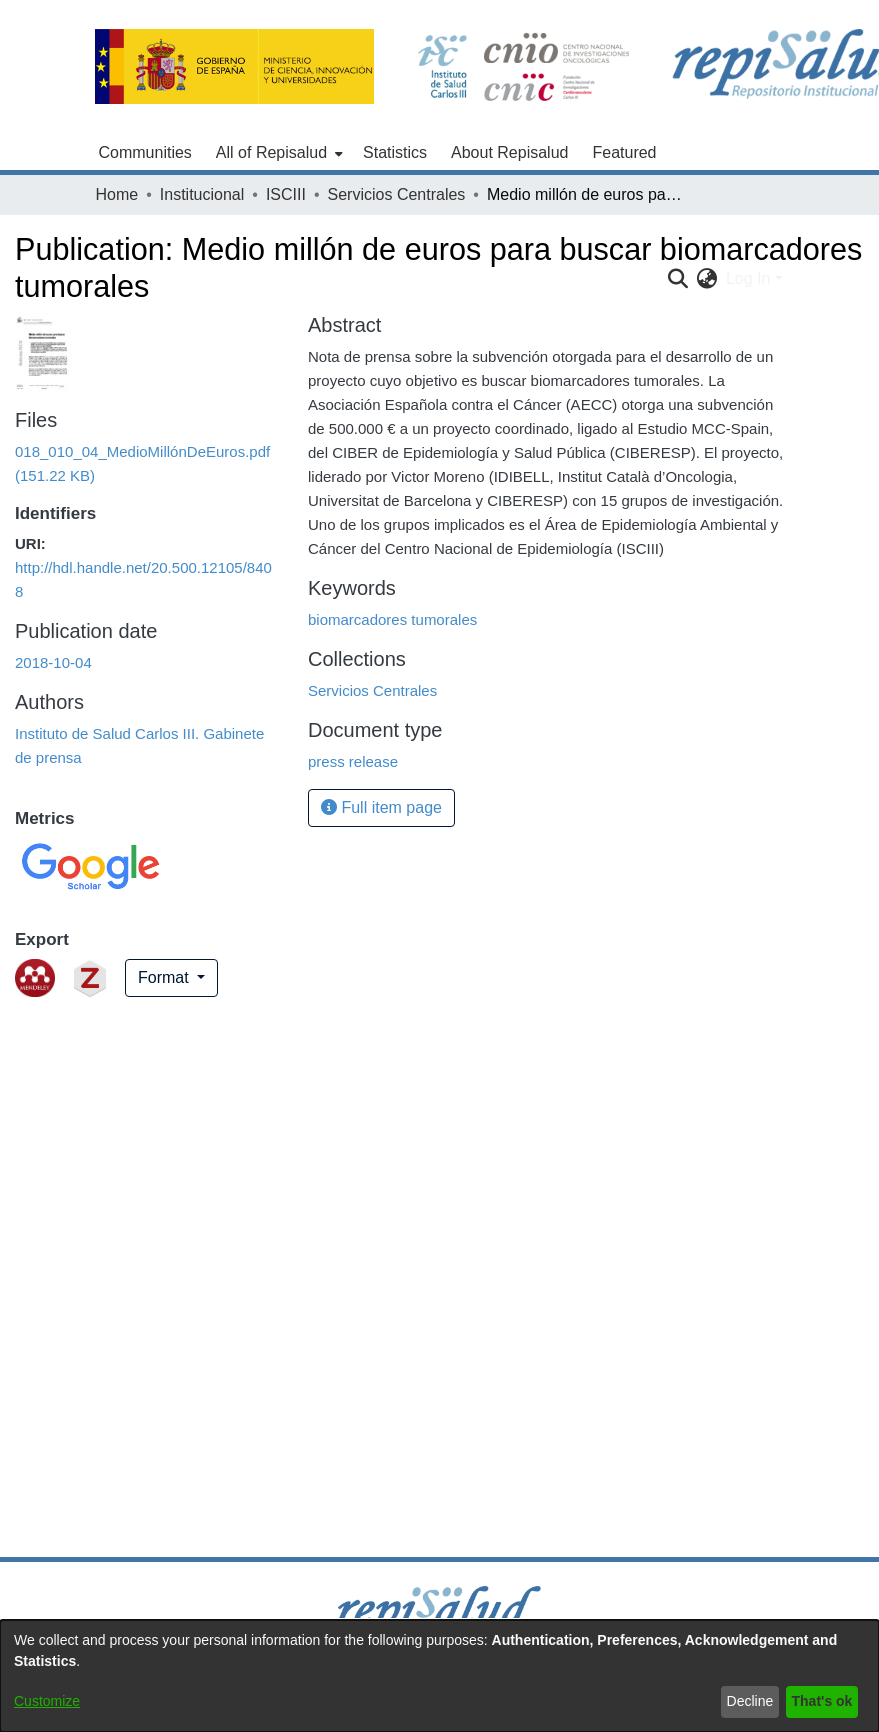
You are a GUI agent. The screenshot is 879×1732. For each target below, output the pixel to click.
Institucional (202, 194)
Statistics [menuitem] (395, 152)
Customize (47, 1701)
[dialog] (439, 1676)
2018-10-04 (53, 662)
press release (353, 761)
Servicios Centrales (397, 194)
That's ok (822, 1701)
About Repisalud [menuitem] (509, 152)
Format (165, 977)
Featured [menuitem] (624, 152)
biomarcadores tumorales (392, 619)
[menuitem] (277, 153)
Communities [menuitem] (145, 152)
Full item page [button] (381, 807)
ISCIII (286, 194)
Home (117, 194)
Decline (750, 1701)
